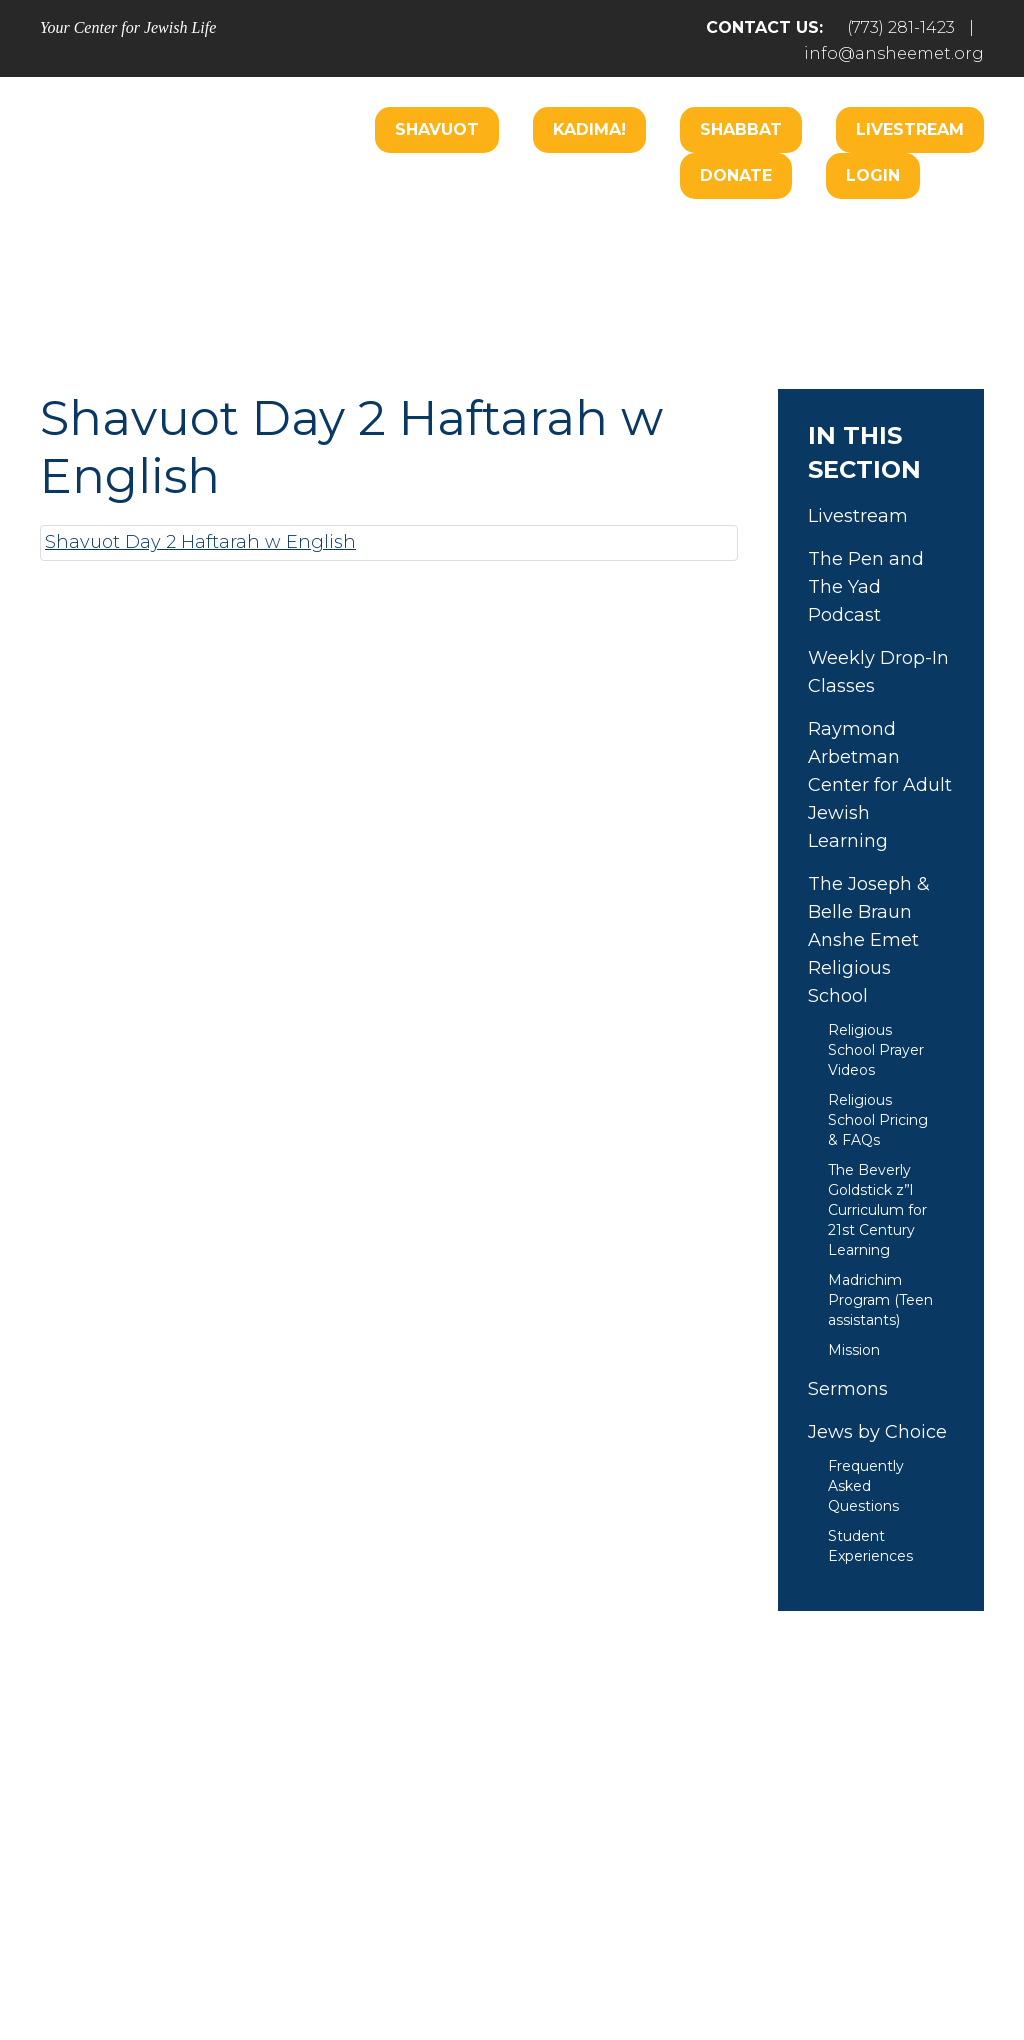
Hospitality (905, 238)
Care (551, 238)
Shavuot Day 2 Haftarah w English (200, 542)
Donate (736, 175)
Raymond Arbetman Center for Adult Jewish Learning (880, 785)
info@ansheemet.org (894, 53)
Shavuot (437, 129)
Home (99, 1855)
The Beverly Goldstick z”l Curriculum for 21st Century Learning (877, 1210)
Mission (854, 1350)
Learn (476, 298)
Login (873, 175)
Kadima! (589, 129)
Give (723, 1855)
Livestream (910, 129)
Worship (458, 238)
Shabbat (741, 129)
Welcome (345, 238)
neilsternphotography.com (771, 1968)
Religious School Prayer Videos (876, 1050)
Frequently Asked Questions (866, 1486)
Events (822, 1855)
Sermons (848, 1389)
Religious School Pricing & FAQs (878, 1120)
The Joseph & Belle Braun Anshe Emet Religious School (869, 940)
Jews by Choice (877, 1432)
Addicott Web (358, 1968)
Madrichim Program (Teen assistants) (880, 1300)
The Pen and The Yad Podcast (866, 587)
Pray (330, 1855)
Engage (641, 238)
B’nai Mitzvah (767, 238)
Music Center (359, 298)
